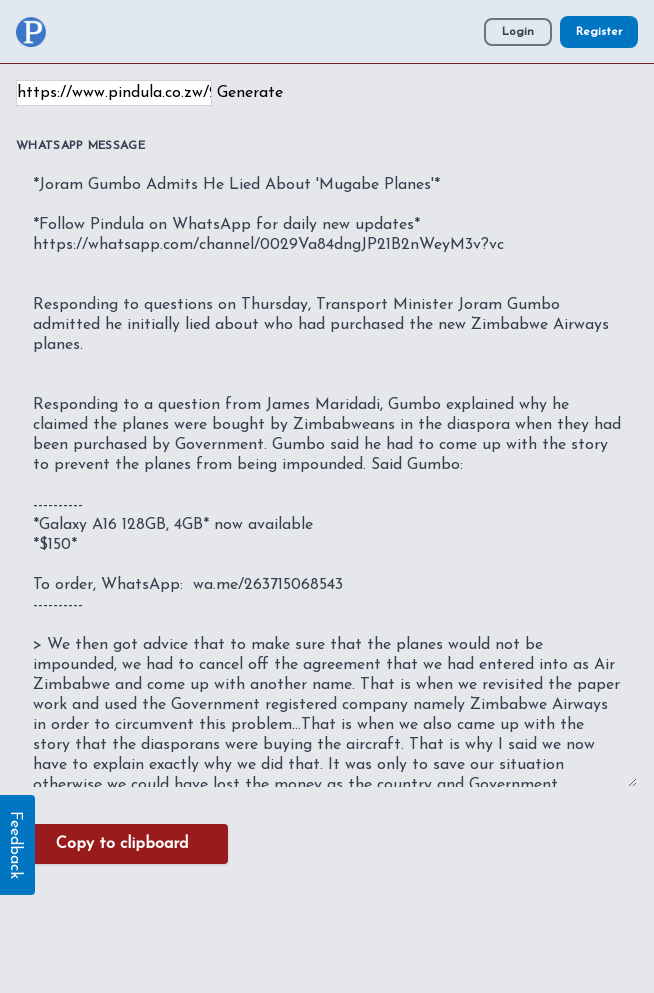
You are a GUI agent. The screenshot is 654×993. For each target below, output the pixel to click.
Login (518, 32)
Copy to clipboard (122, 844)
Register (599, 32)
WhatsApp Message (80, 146)
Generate (250, 93)
